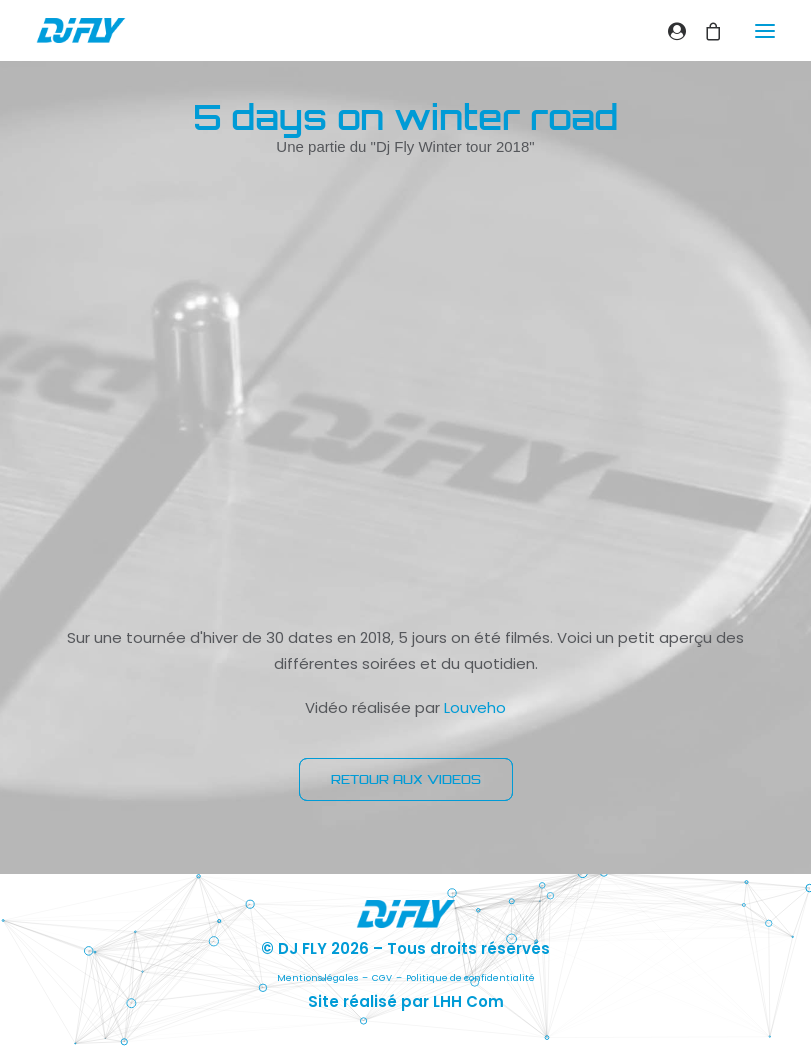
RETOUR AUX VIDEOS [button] (406, 779)
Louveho (475, 707)
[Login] (668, 31)
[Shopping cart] (704, 31)
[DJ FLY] (81, 30)
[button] (765, 30)
